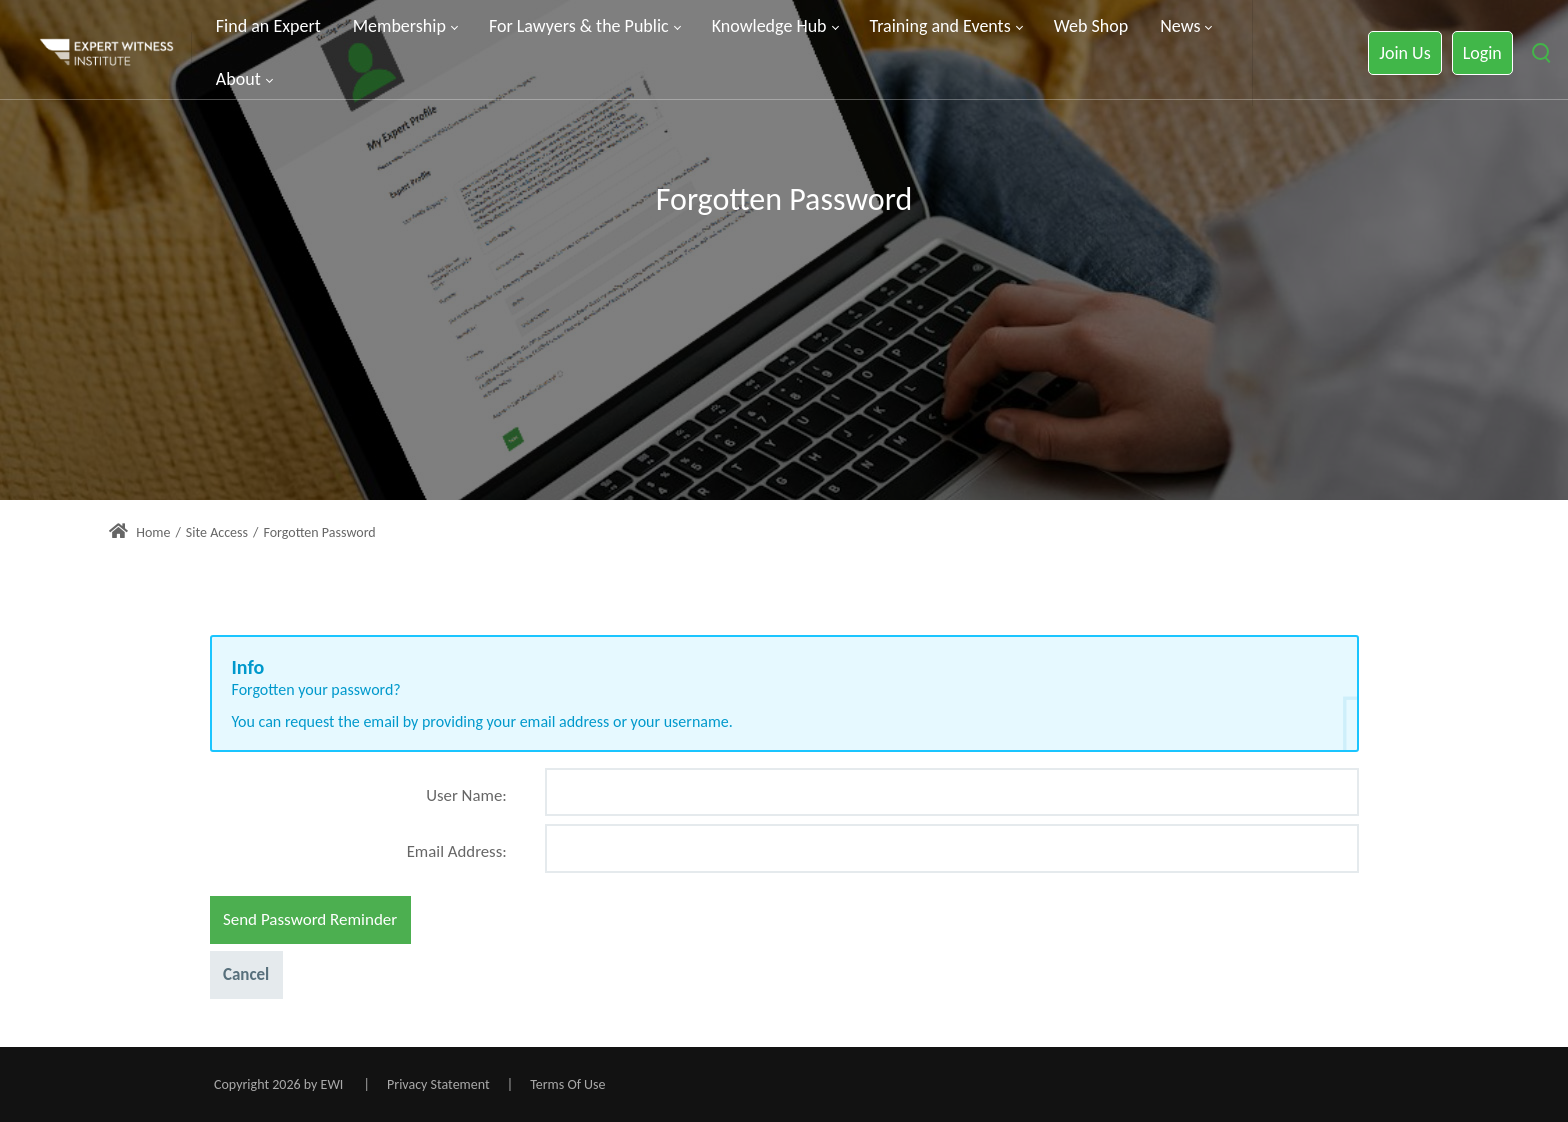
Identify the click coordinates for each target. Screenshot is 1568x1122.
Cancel (246, 974)
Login (1482, 53)
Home (139, 532)
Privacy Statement (438, 1084)
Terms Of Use (567, 1084)
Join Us (1404, 53)
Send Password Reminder (310, 919)
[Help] (505, 803)
